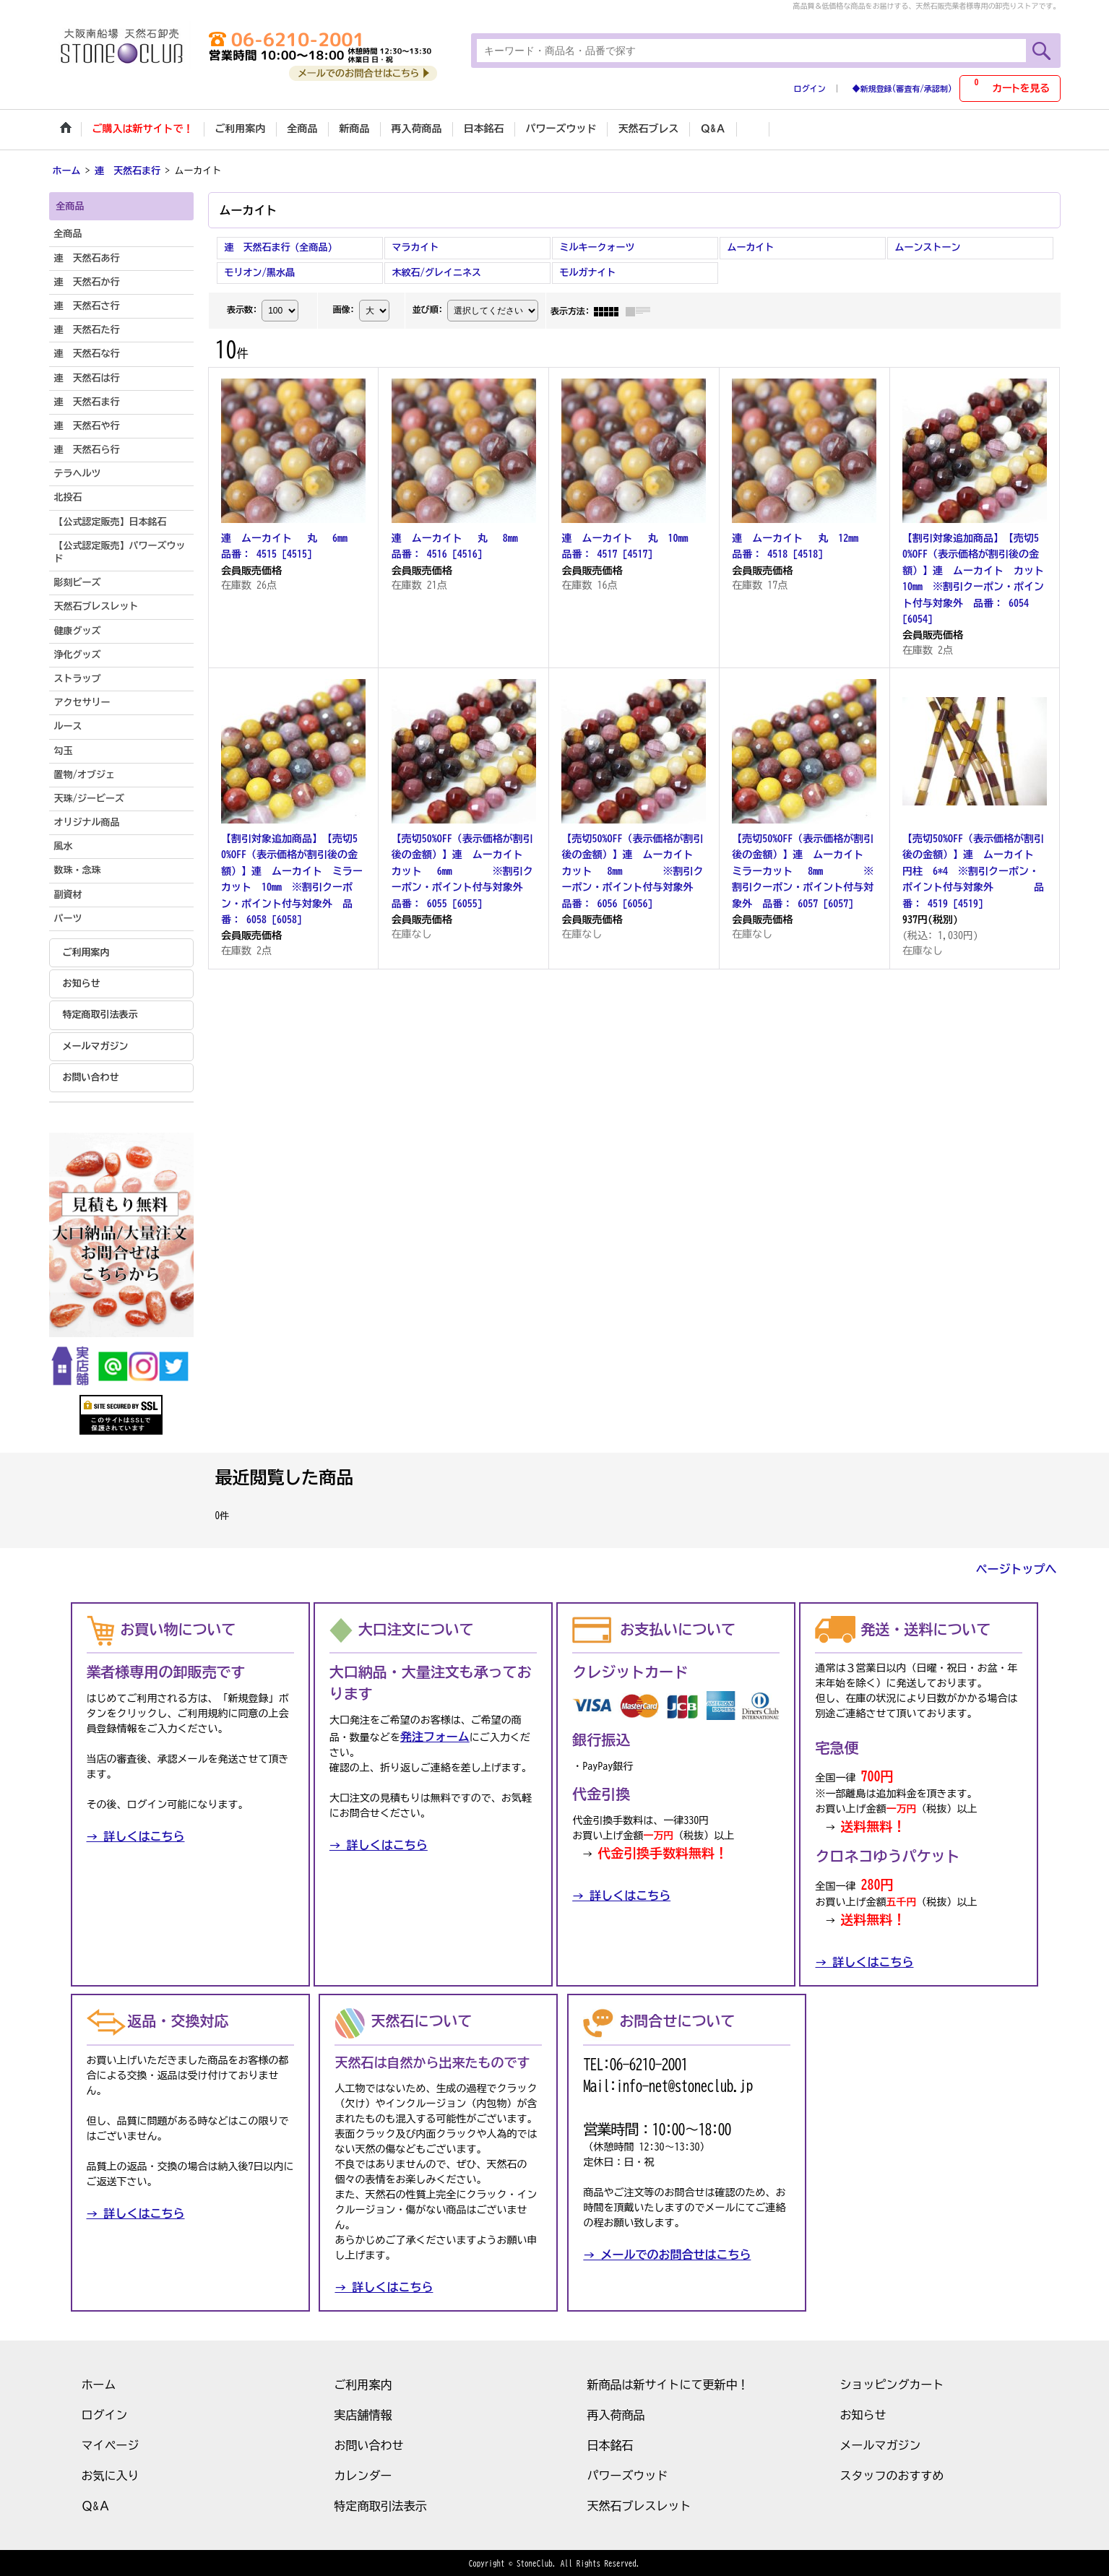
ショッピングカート (892, 2383)
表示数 (242, 307)
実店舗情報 (363, 2413)
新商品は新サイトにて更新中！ (668, 2383)
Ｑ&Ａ (96, 2504)
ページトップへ (1016, 1567)
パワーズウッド (627, 2474)
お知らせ (81, 982)
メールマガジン (96, 1045)
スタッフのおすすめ (892, 2474)
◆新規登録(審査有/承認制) (902, 88)
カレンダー (363, 2474)
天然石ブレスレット (639, 2504)
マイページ (110, 2444)
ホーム (99, 2383)
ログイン (810, 88)
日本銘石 (610, 2444)
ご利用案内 (86, 951)
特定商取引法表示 (100, 1014)
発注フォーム (435, 1736)
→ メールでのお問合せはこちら (667, 2253)
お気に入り (110, 2474)
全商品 (68, 233)
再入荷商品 (616, 2413)
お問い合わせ (91, 1076)
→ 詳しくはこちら (136, 1835)
